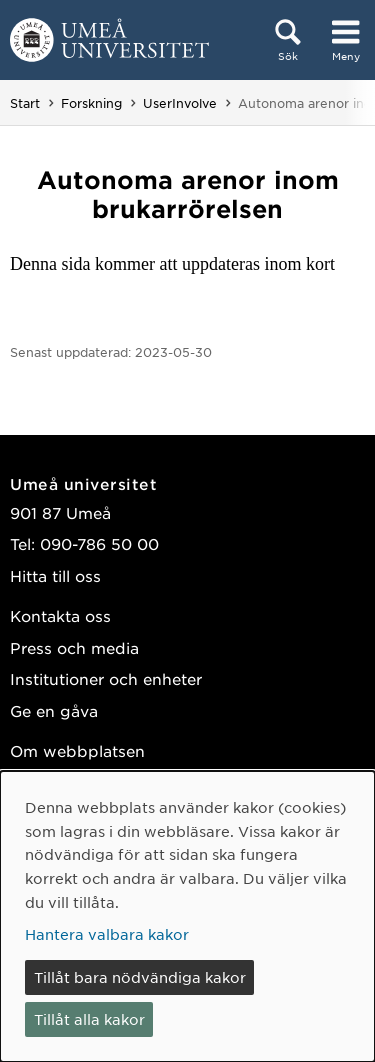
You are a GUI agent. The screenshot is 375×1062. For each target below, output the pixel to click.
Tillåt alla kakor (89, 1019)
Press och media (74, 647)
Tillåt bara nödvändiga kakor (140, 977)
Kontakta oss (60, 615)
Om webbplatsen (77, 750)
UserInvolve (180, 103)
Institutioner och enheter (106, 678)
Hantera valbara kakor (107, 934)
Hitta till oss (55, 575)
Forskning (91, 103)
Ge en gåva (54, 710)
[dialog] (187, 916)
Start (25, 103)
